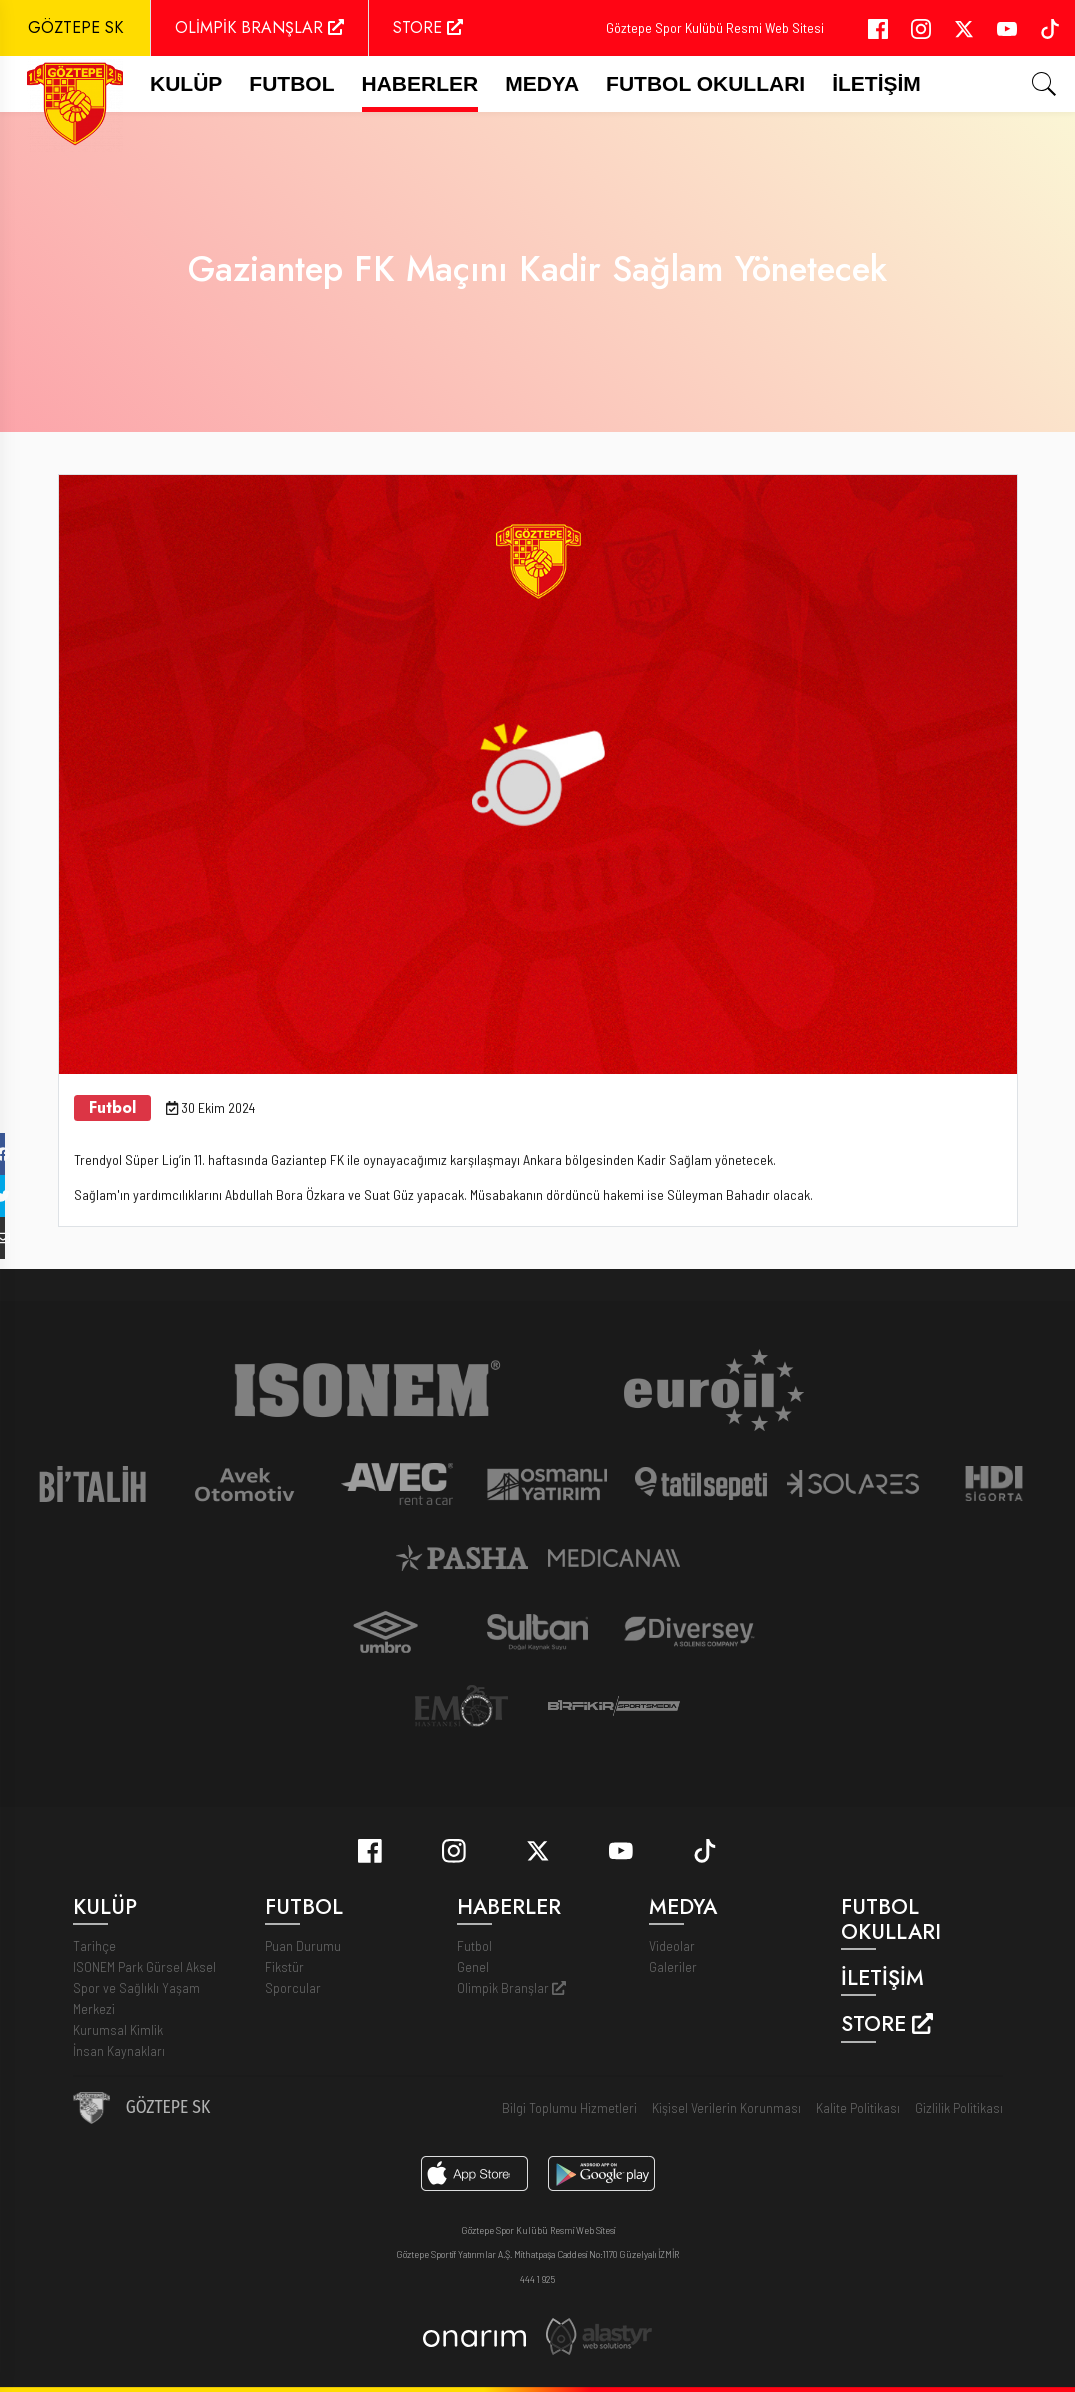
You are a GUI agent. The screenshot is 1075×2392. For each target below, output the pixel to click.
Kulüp (186, 83)
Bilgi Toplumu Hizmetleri (569, 2107)
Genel (473, 1966)
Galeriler (673, 1966)
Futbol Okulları (705, 83)
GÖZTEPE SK (75, 27)
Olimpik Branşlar (511, 1987)
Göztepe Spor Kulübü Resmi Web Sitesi (715, 27)
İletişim (876, 83)
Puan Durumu (303, 1945)
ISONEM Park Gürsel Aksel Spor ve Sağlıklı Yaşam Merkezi (144, 1987)
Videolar (672, 1945)
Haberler (420, 83)
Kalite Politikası (858, 2107)
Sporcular (293, 1987)
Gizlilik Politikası (959, 2107)
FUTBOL (291, 83)
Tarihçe (94, 1945)
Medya (542, 83)
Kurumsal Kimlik (118, 2029)
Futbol (474, 1945)
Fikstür (284, 1966)
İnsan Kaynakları (119, 2050)
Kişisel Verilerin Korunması (726, 2107)
